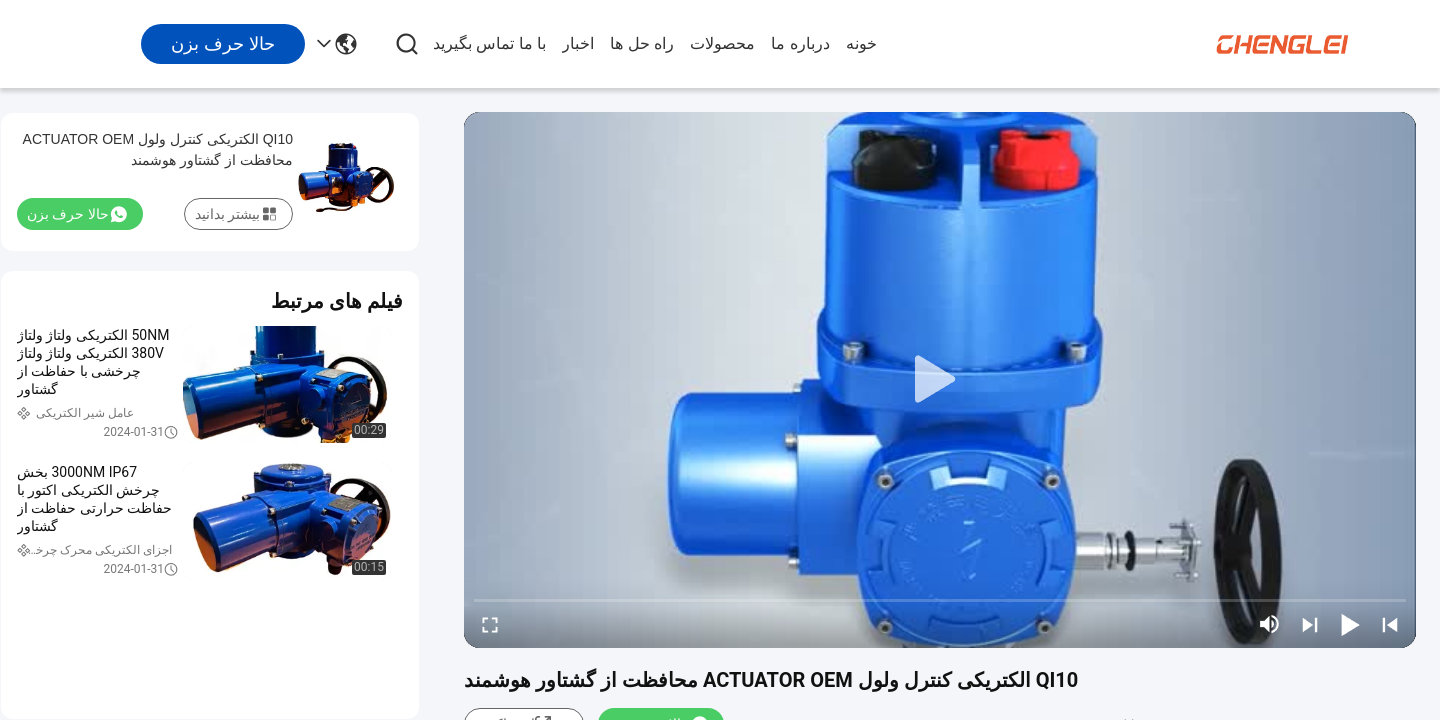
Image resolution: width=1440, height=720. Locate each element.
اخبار (578, 43)
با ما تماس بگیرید (489, 43)
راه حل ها (642, 43)
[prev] (1390, 624)
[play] (940, 380)
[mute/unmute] (1270, 624)
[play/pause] (1350, 624)
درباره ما (800, 43)
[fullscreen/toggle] (490, 624)
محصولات (722, 43)
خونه (861, 43)
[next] (1310, 624)
